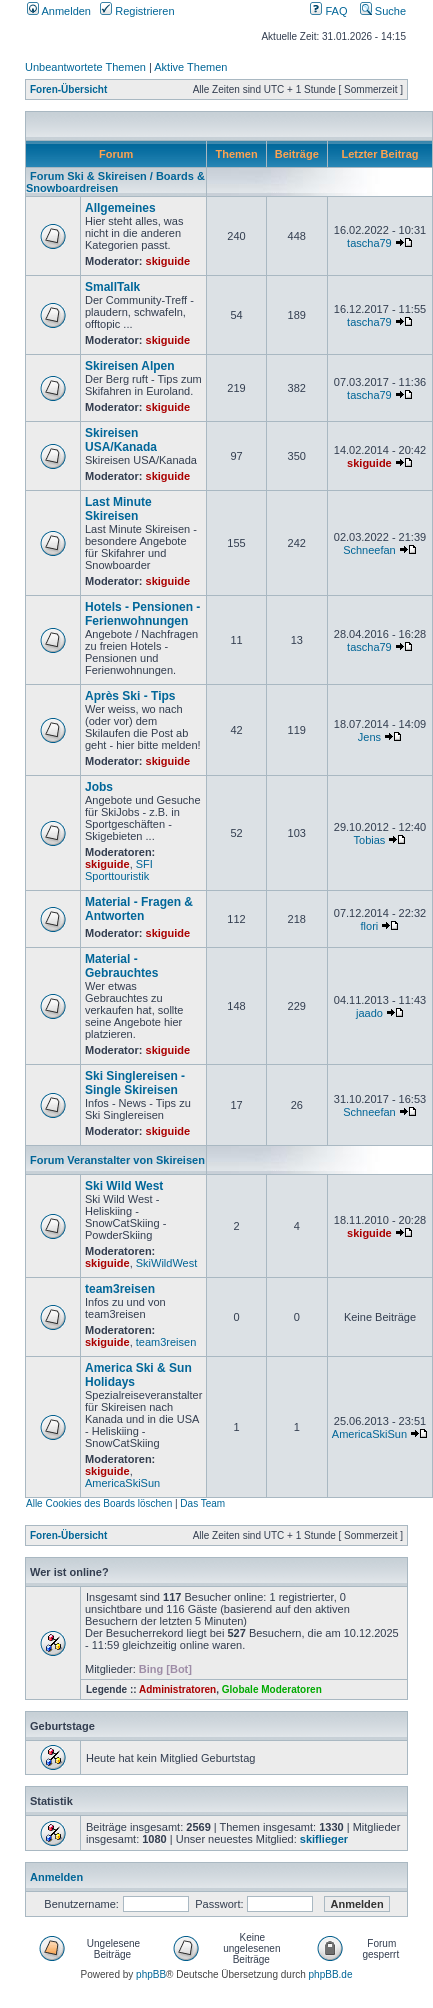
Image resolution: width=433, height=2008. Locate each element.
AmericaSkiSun (122, 1483)
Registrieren (137, 11)
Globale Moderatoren (272, 1689)
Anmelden (59, 11)
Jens (369, 737)
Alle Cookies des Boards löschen (99, 1503)
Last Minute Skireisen (118, 509)
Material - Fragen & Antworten (139, 909)
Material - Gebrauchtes (121, 966)
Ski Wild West (124, 1186)
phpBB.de (331, 1974)
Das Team (202, 1503)
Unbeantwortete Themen (85, 67)
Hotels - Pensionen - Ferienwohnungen (142, 614)
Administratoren (177, 1689)
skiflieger (324, 1839)
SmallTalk (112, 287)
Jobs (99, 787)
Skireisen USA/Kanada (121, 440)
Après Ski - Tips (130, 696)
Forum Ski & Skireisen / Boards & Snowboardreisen (115, 182)
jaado (369, 1013)
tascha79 (369, 243)
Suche (383, 11)
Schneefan (369, 550)
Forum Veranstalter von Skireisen (117, 1160)
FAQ (328, 11)
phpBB (151, 1974)
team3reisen (120, 1289)
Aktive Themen (190, 67)
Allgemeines (120, 208)
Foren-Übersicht (68, 89)
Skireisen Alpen (130, 366)
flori (370, 926)
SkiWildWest (167, 1263)
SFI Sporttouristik (119, 870)
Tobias (370, 840)
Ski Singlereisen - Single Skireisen (135, 1083)
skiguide (168, 261)
